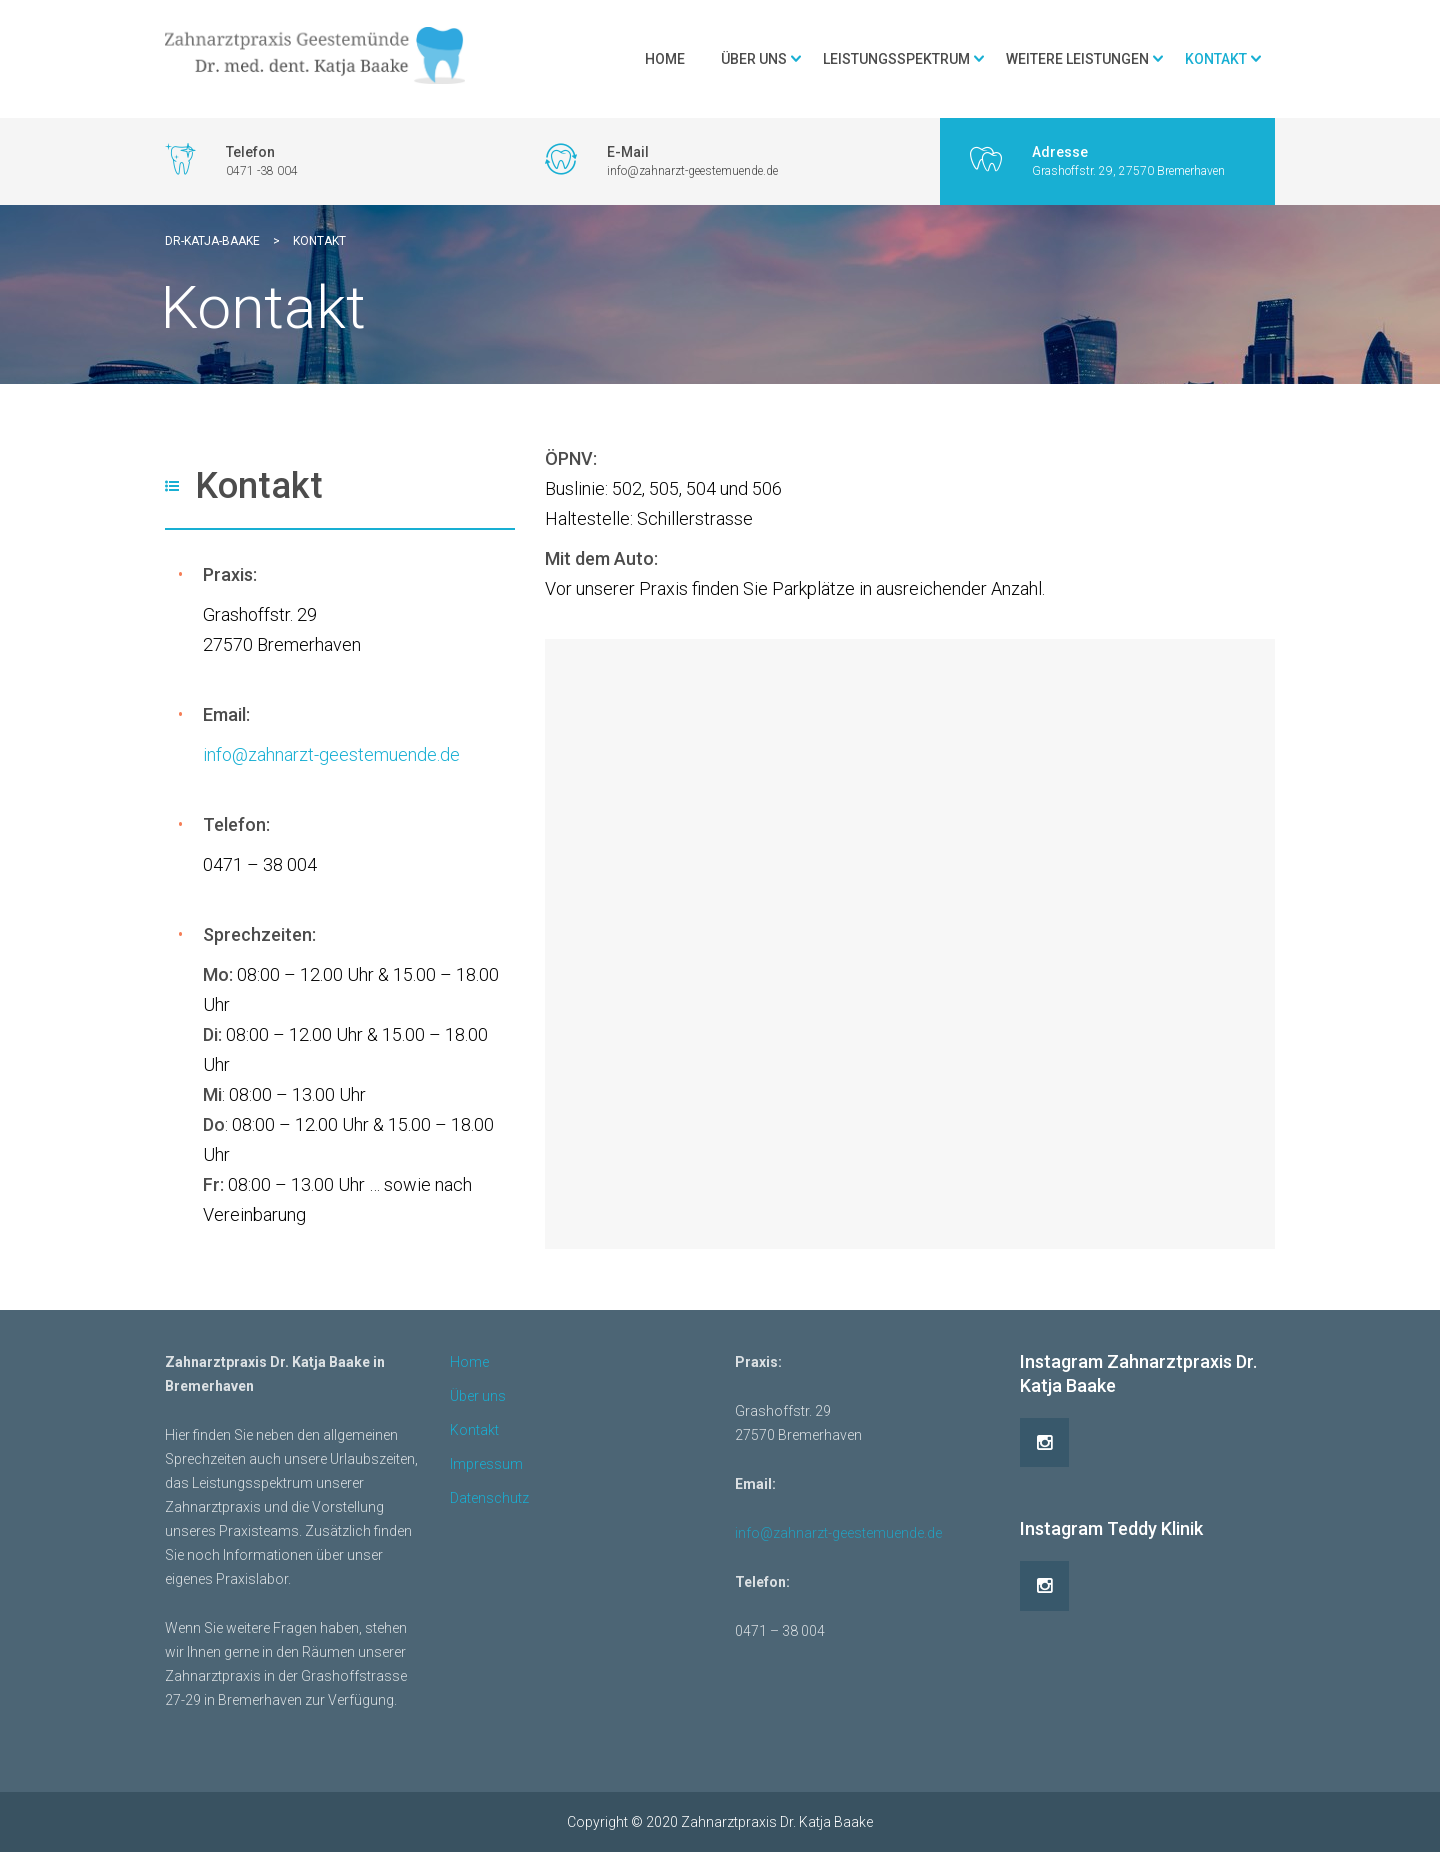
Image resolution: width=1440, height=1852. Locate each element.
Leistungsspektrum (896, 59)
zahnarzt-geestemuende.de (354, 754)
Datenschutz (489, 1498)
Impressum (486, 1464)
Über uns (754, 59)
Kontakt (1216, 59)
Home (665, 59)
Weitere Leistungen (1077, 59)
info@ (225, 754)
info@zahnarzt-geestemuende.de (838, 1533)
